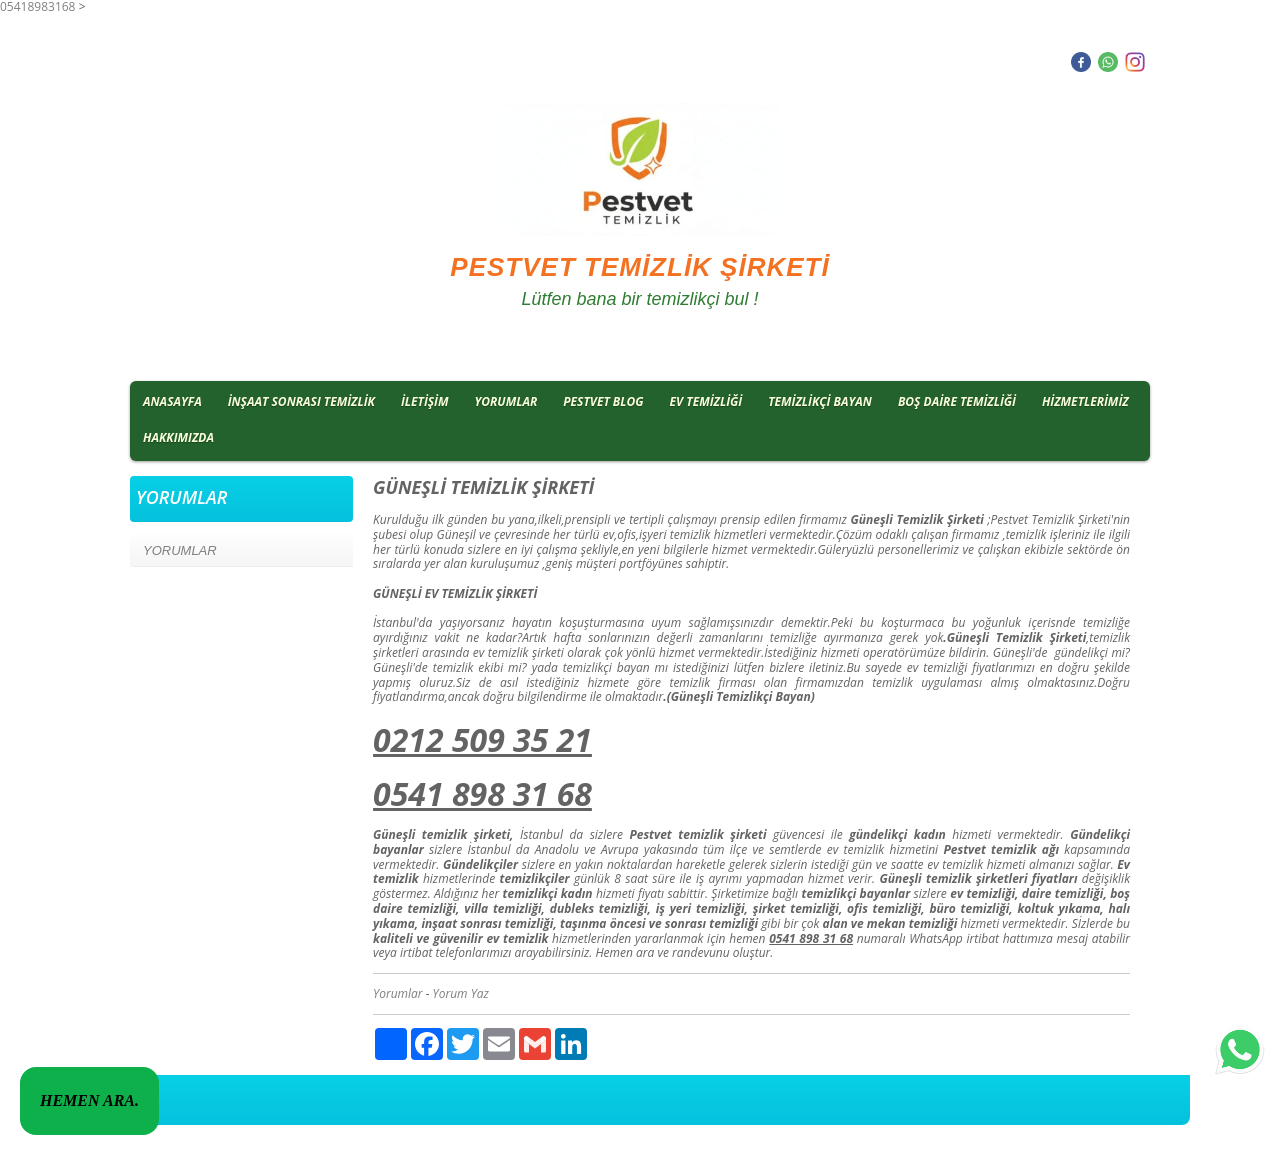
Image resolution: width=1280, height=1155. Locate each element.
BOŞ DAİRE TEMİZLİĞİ (957, 401)
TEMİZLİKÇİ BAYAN (820, 401)
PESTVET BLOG (603, 401)
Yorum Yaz (461, 993)
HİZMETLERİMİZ (1085, 401)
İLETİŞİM (425, 401)
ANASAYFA (172, 401)
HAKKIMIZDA (178, 437)
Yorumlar (398, 993)
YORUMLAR (506, 401)
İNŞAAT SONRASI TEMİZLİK (301, 401)
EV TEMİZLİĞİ (706, 401)
